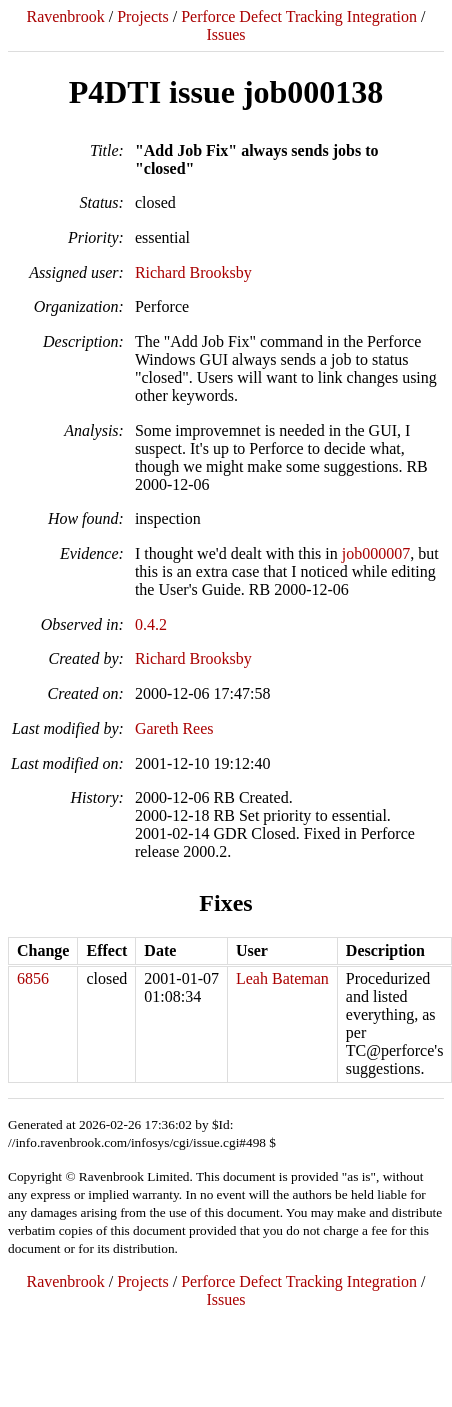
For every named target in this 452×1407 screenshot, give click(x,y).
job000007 (376, 553)
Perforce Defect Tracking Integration (299, 16)
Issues (225, 34)
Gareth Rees (174, 728)
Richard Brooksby (193, 272)
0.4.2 (151, 624)
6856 (33, 978)
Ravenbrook (65, 16)
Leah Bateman (282, 978)
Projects (143, 16)
